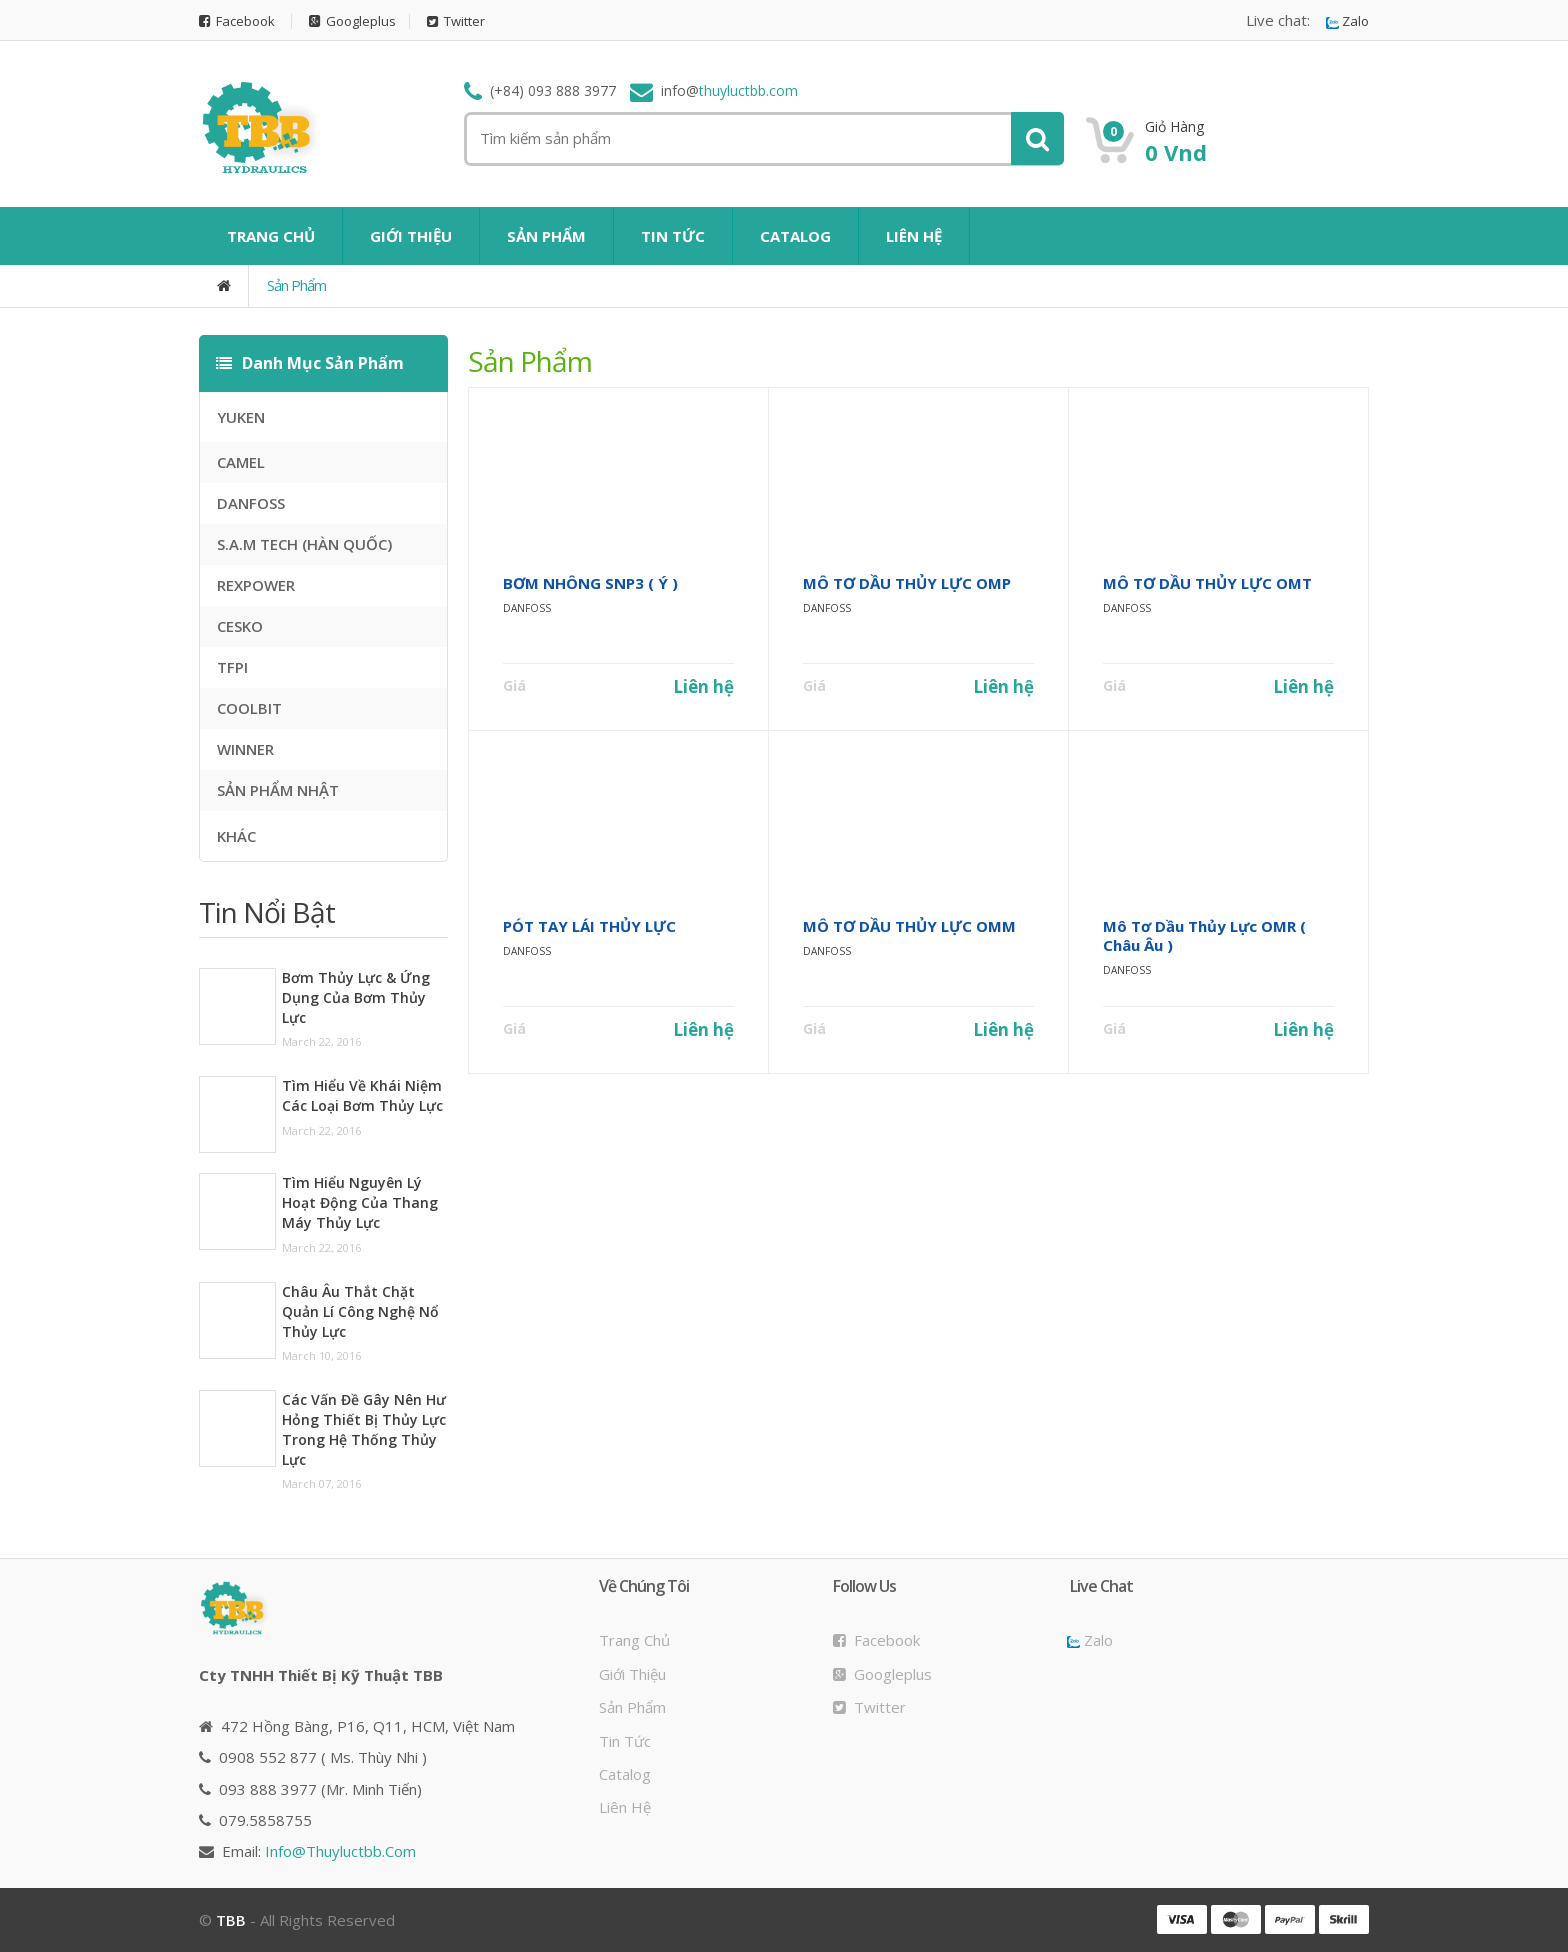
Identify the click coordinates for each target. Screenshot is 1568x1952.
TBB (231, 1920)
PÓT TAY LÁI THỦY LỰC (589, 926)
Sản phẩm (296, 285)
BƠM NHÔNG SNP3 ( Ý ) (590, 583)
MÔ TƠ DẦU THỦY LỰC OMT (1207, 583)
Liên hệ (703, 686)
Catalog (625, 1774)
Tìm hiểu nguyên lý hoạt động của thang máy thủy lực (360, 1202)
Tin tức (625, 1741)
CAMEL (241, 462)
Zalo (1347, 21)
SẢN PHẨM (546, 236)
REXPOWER (256, 585)
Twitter (456, 21)
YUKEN (241, 417)
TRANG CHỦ (271, 236)
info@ (340, 1851)
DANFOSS (251, 503)
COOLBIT (249, 708)
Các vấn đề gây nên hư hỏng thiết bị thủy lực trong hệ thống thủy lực (364, 1429)
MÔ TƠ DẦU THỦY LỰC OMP (907, 583)
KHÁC (236, 836)
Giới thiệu (632, 1674)
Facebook (237, 21)
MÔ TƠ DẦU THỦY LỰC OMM (909, 926)
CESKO (240, 626)
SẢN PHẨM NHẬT (278, 790)
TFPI (232, 667)
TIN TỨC (673, 236)
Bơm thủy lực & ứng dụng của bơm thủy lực (356, 997)
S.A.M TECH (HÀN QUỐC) (304, 544)
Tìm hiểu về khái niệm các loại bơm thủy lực (362, 1095)
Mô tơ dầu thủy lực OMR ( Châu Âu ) (1204, 935)
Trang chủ (634, 1640)
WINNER (245, 749)
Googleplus (352, 21)
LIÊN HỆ (914, 236)
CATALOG (795, 236)
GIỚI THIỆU (411, 236)
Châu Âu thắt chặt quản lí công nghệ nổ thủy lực (360, 1311)
